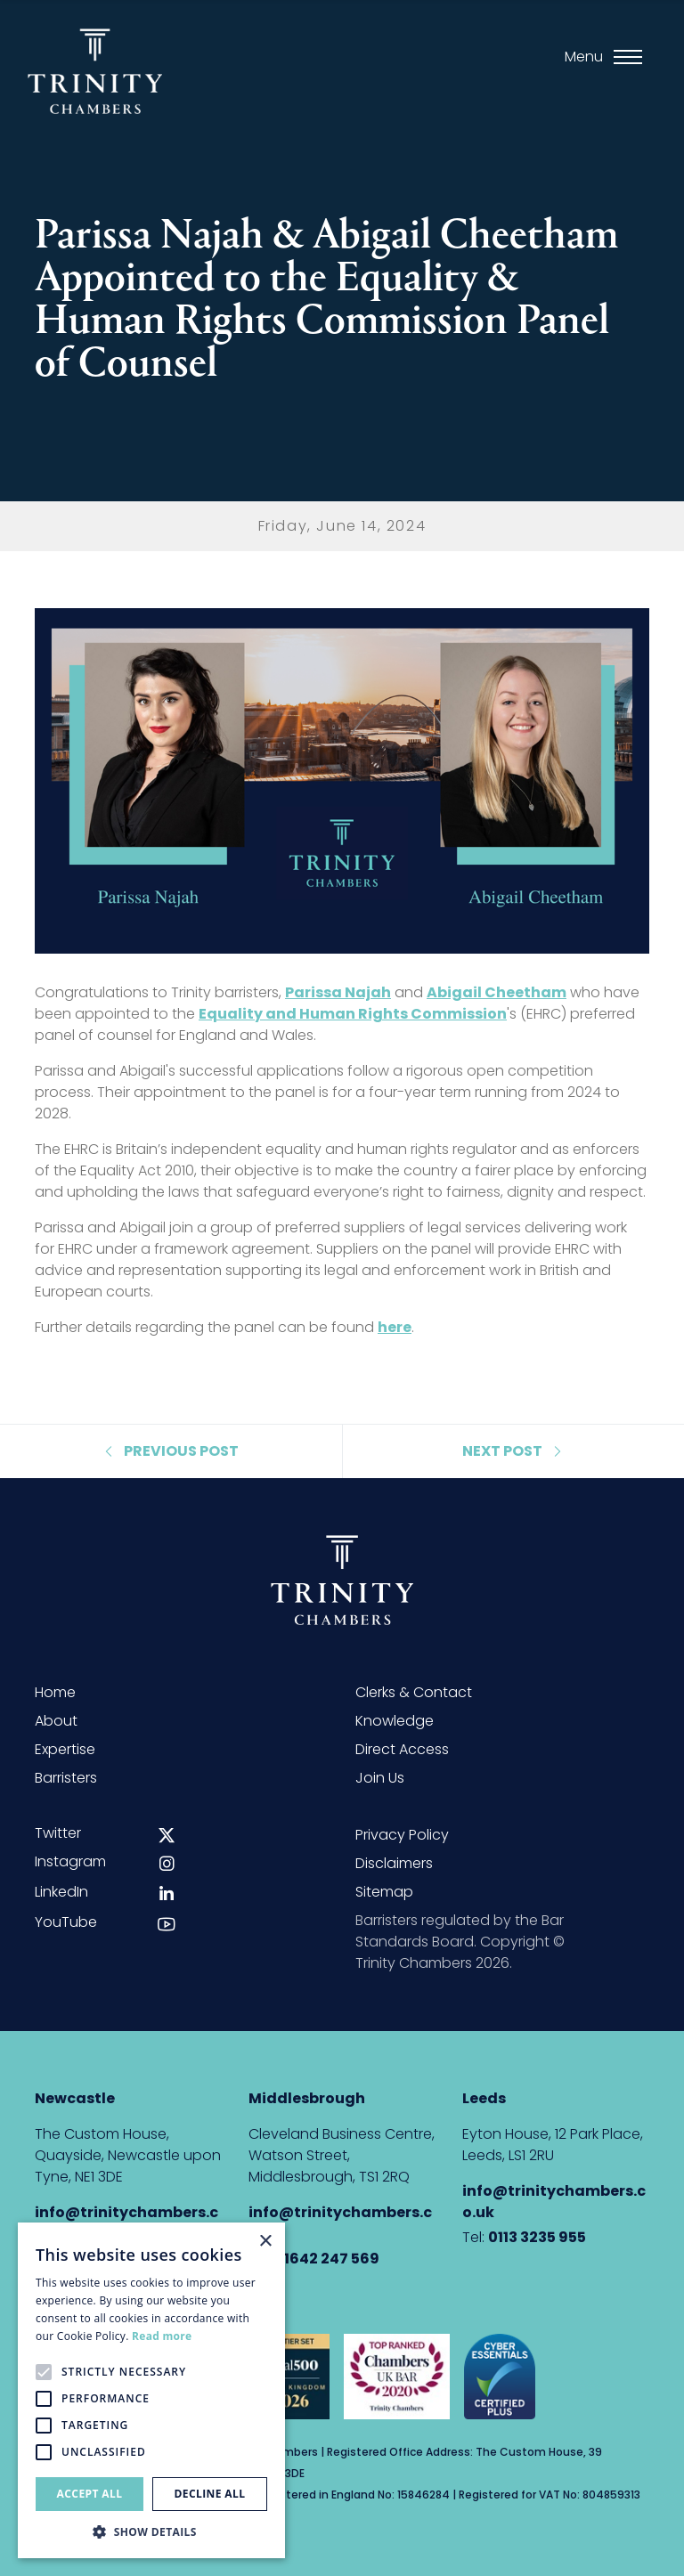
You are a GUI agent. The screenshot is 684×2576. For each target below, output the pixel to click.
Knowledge (394, 1721)
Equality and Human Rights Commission (353, 1014)
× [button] (265, 2241)
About (56, 1721)
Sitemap (384, 1891)
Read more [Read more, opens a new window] (161, 2336)
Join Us (379, 1777)
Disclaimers (394, 1863)
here (394, 1327)
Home (55, 1692)
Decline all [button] (210, 2493)
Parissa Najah (338, 992)
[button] (151, 2531)
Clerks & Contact (413, 1692)
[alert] (151, 2390)
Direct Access (402, 1749)
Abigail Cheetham (496, 992)
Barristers (66, 1777)
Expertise (65, 1749)
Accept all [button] (90, 2493)
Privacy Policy (402, 1834)
